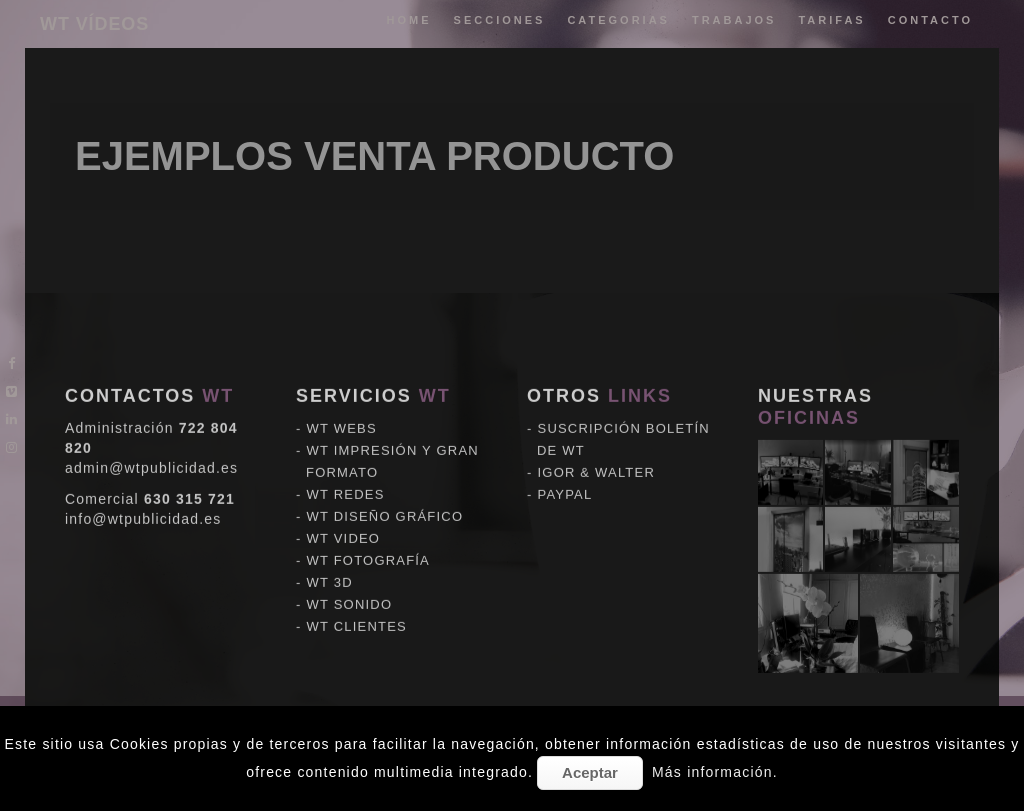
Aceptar (590, 772)
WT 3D (330, 551)
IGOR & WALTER (596, 441)
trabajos (734, 20)
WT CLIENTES (357, 595)
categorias (618, 20)
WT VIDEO (344, 507)
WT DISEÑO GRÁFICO (385, 485)
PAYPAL (565, 463)
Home (409, 20)
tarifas (831, 20)
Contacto (930, 20)
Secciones (500, 20)
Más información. (715, 772)
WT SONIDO (350, 573)
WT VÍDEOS (94, 24)
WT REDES (346, 463)
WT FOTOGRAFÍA (368, 529)
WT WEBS (342, 397)
